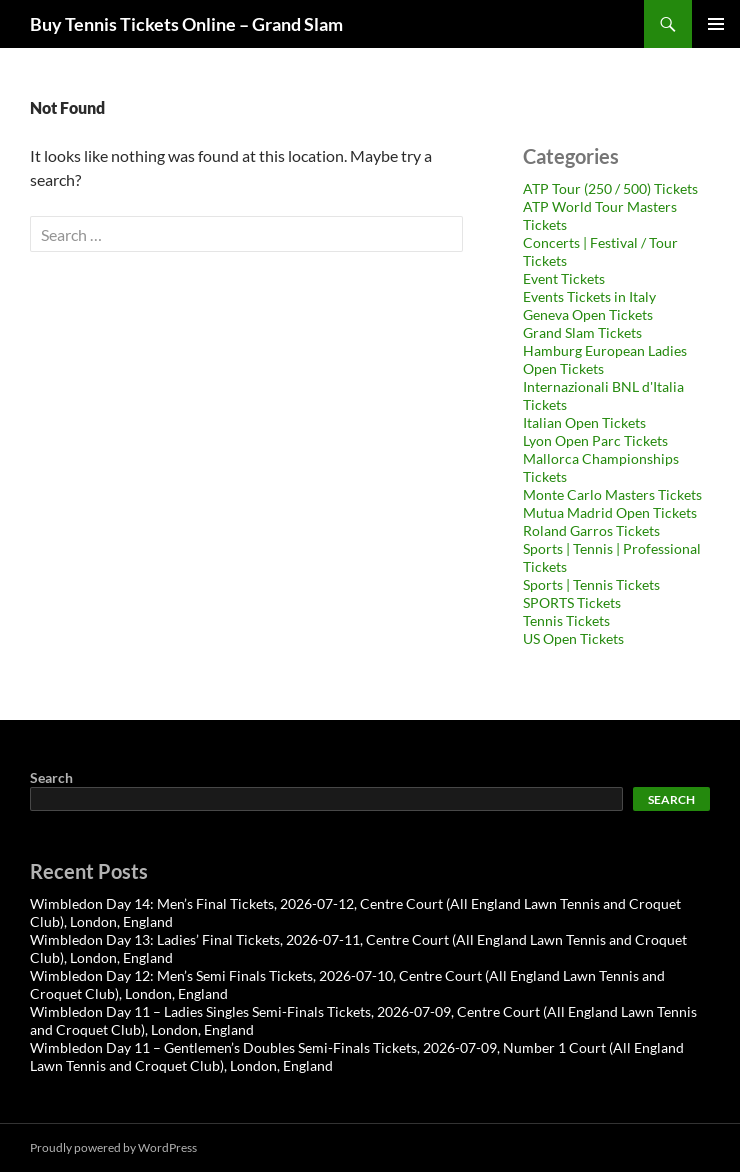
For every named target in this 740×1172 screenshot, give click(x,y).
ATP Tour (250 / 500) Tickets (610, 188)
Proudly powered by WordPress (113, 1147)
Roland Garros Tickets (591, 530)
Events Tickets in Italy (589, 296)
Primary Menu (716, 24)
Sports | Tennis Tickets (591, 584)
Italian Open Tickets (584, 422)
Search (51, 777)
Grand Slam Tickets (582, 332)
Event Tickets (564, 278)
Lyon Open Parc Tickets (595, 440)
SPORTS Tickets (572, 602)
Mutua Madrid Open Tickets (610, 512)
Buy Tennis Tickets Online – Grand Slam (186, 24)
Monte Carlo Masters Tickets (612, 494)
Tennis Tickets (566, 620)
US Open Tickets (573, 638)
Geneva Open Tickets (588, 314)
